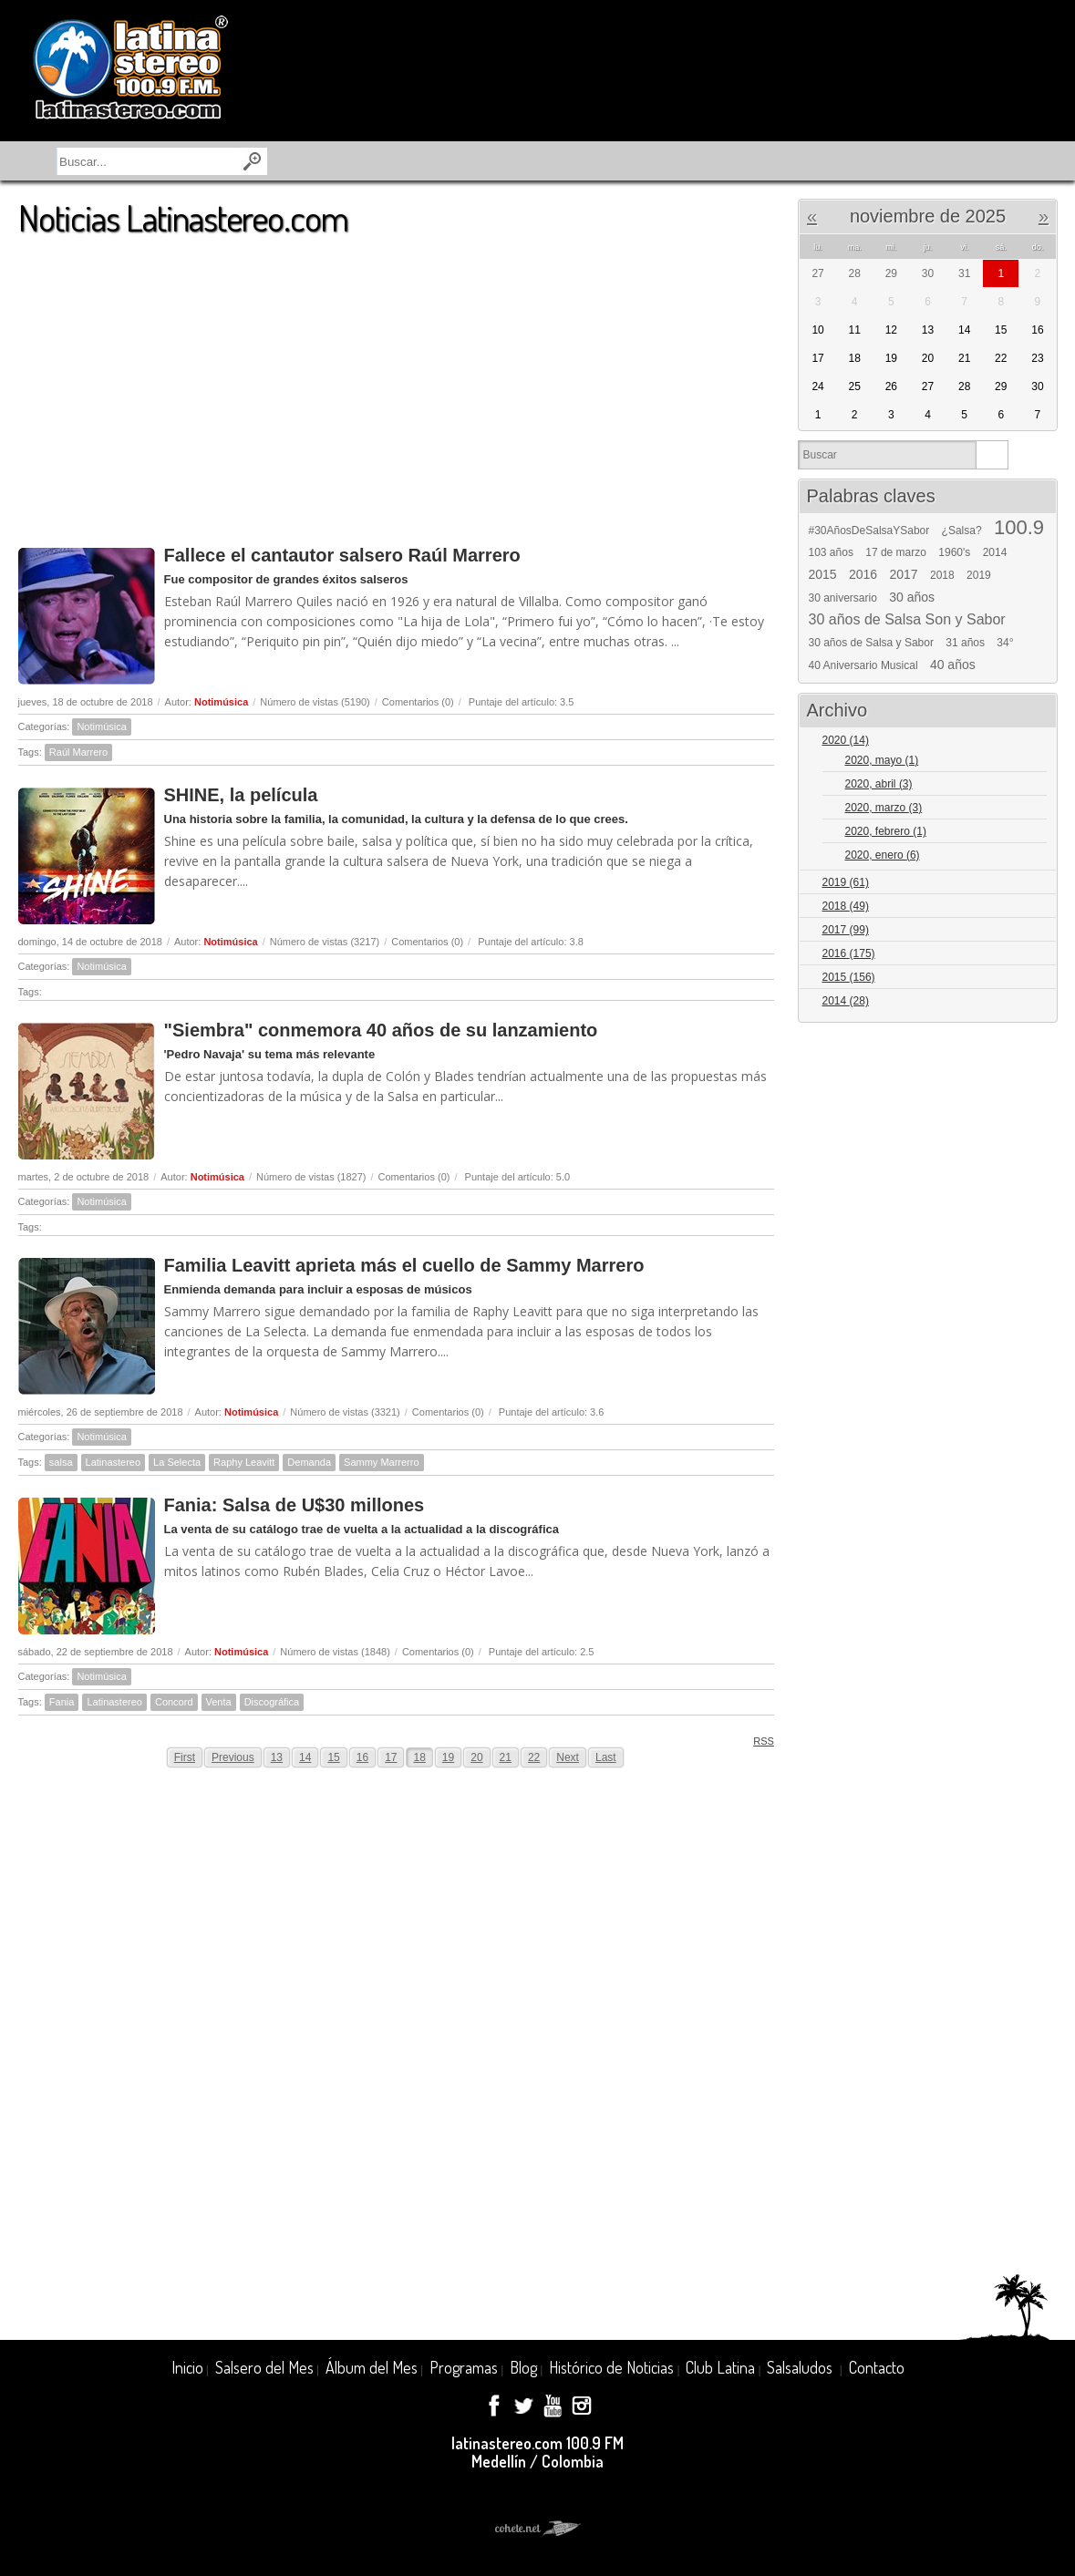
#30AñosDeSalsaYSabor (869, 530)
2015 (823, 574)
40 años (953, 664)
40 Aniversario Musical (863, 665)
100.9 (1019, 527)
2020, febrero (885, 831)
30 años (912, 597)
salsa (61, 1462)
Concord (174, 1701)
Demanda (309, 1462)
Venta (219, 1701)
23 (1037, 358)
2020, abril (879, 784)
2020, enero (882, 855)
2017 (904, 574)
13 (277, 1757)
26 (891, 386)
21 (506, 1757)
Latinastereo (113, 1462)
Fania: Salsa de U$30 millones (294, 1505)
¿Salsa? (962, 530)
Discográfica (272, 1701)
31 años (965, 642)
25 (855, 386)
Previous (233, 1757)
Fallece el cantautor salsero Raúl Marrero (342, 555)
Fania (62, 1701)
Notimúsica (221, 701)
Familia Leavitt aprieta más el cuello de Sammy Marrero (404, 1265)
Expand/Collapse (1035, 741)
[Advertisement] (396, 382)
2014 (995, 552)
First (184, 1757)
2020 (845, 740)
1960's (954, 552)
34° (1005, 642)
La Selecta (177, 1462)
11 (855, 330)
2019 (978, 575)
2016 (863, 574)
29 (1001, 386)
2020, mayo (882, 760)
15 (333, 1757)
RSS (757, 1741)
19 (448, 1757)
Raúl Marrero (78, 752)
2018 (942, 575)
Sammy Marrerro (381, 1462)
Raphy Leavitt (243, 1462)
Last (605, 1757)
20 (476, 1757)
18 (419, 1757)
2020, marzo (884, 807)
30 (1037, 386)
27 (928, 386)
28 (964, 386)
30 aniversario (843, 597)
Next (567, 1757)
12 (891, 330)
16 (362, 1757)
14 (305, 1757)
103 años (831, 552)
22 (534, 1757)
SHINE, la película (241, 795)
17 (391, 1757)
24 (817, 386)
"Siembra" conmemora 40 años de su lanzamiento (381, 1030)
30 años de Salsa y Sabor (871, 642)
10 (817, 330)
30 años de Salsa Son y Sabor (907, 619)
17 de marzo (895, 552)
